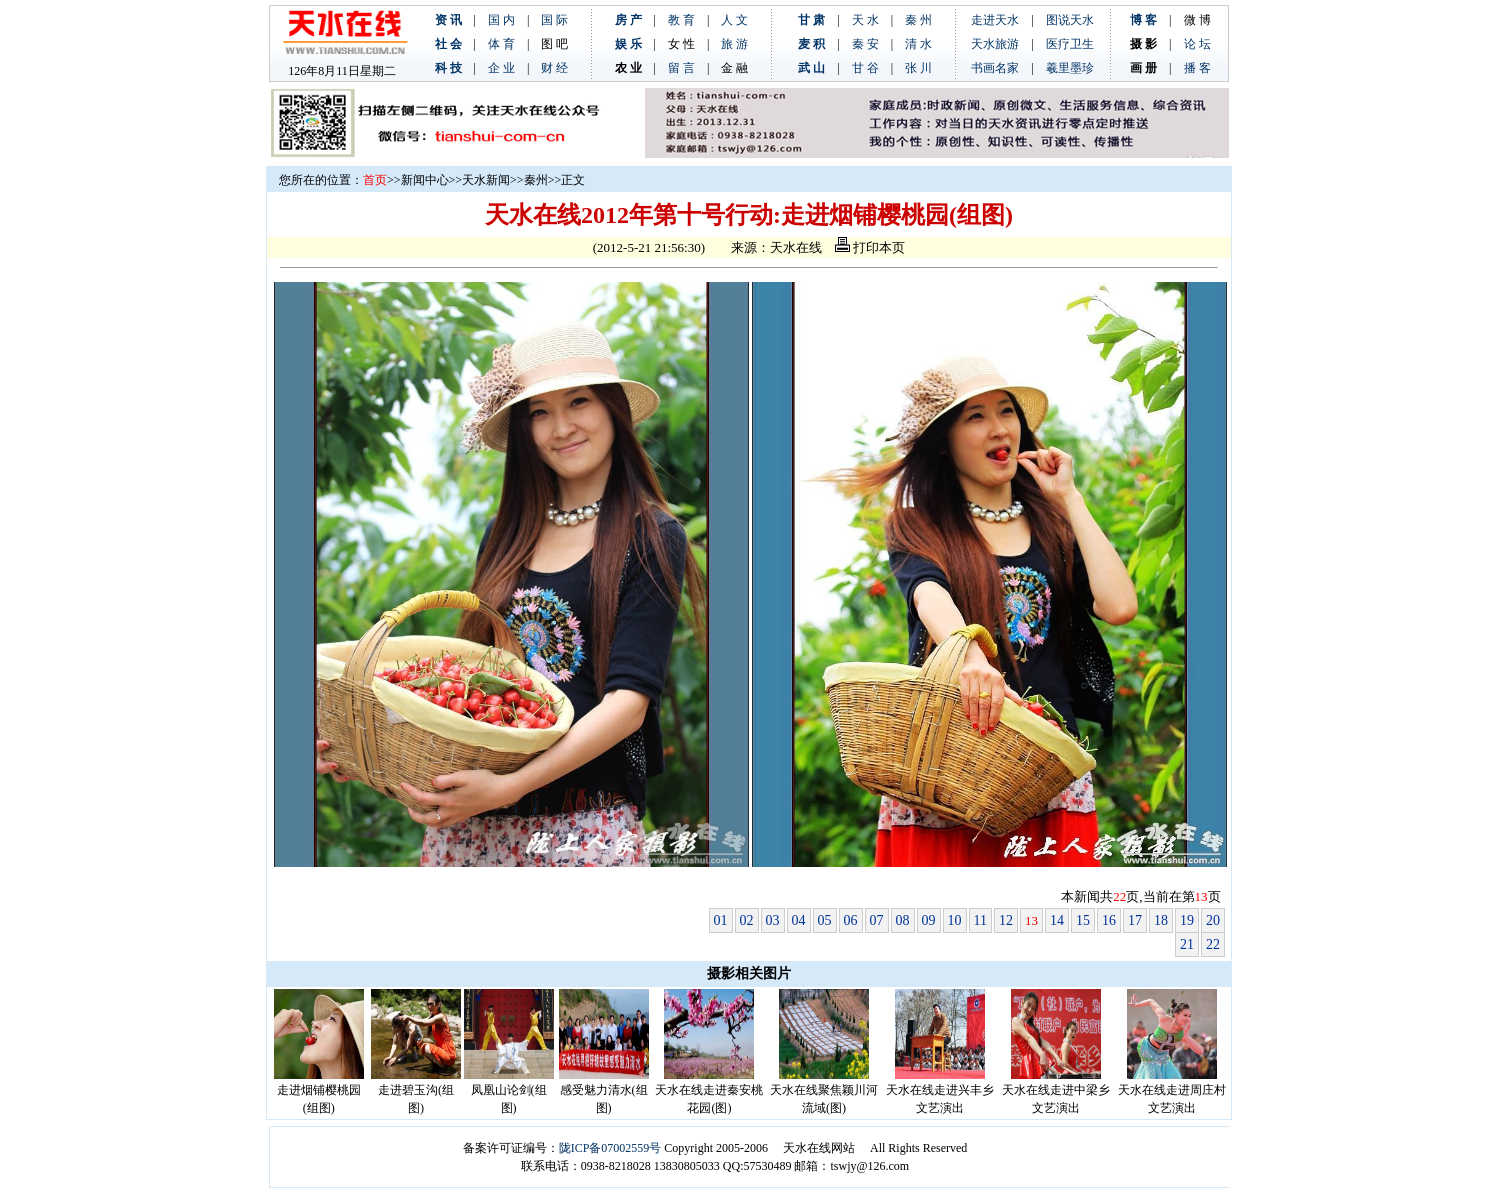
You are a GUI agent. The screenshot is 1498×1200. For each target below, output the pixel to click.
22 (1213, 944)
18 (1161, 920)
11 (980, 920)
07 (877, 920)
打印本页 (870, 247)
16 (1109, 920)
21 (1187, 944)
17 (1135, 920)
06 (851, 920)
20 (1213, 920)
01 (721, 920)
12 (1006, 920)
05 (825, 920)
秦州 (536, 180)
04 (799, 920)
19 (1187, 920)
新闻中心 (425, 180)
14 (1057, 920)
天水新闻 (486, 180)
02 (747, 920)
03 (773, 920)
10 (955, 920)
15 (1083, 920)
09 (929, 920)
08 (903, 920)
